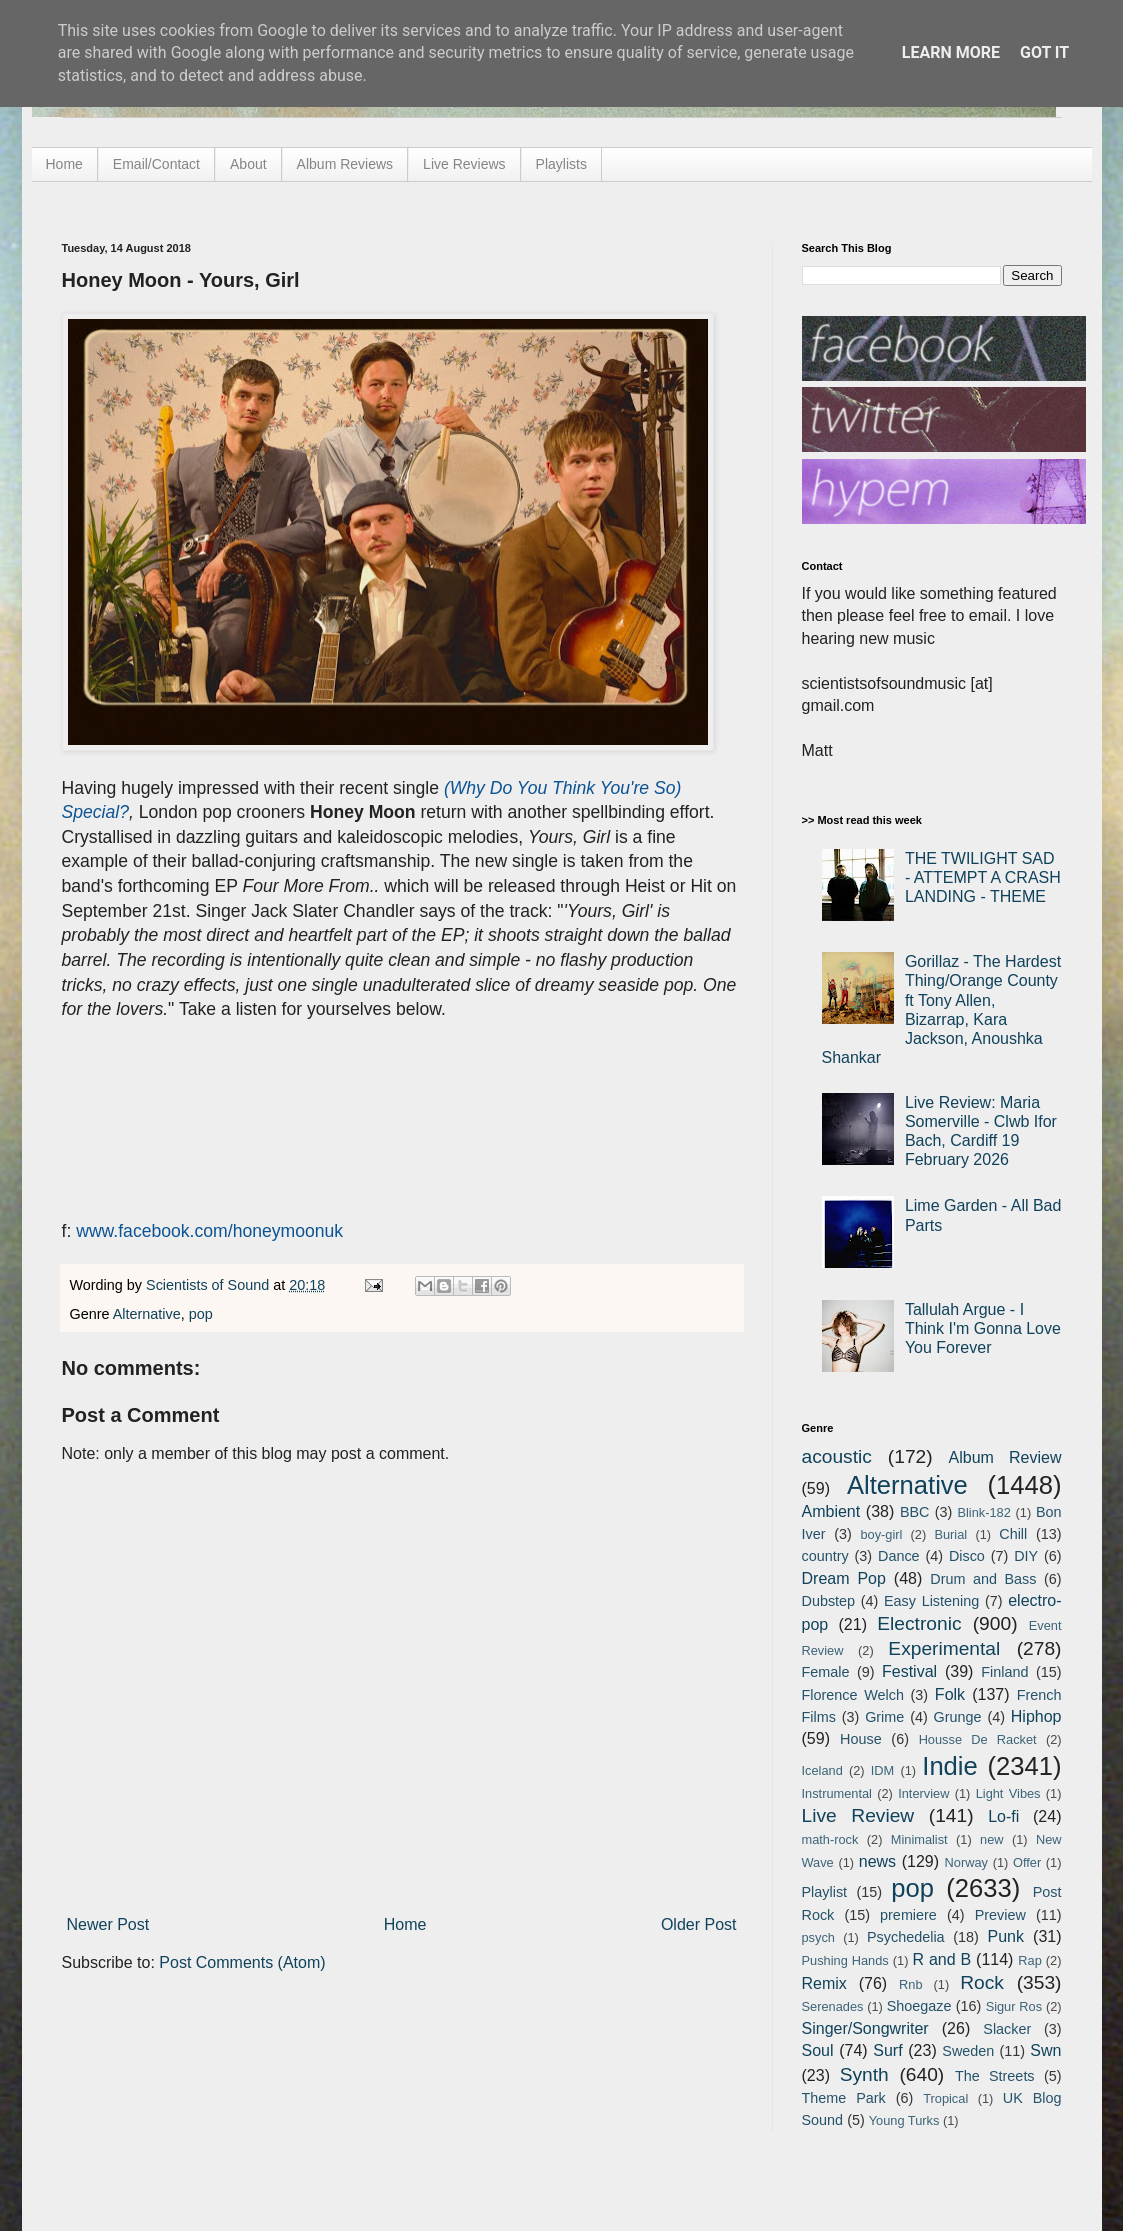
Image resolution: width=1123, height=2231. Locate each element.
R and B (941, 1959)
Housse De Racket (978, 1739)
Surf (887, 2050)
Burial (950, 1534)
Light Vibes (1008, 1793)
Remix (824, 1983)
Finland (1004, 1672)
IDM (882, 1770)
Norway (966, 1862)
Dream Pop (844, 1578)
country (825, 1556)
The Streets (995, 2076)
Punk (1006, 1936)
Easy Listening (931, 1601)
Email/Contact (156, 164)
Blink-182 (983, 1512)
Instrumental (837, 1793)
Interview (923, 1793)
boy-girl (881, 1534)
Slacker (1007, 2029)
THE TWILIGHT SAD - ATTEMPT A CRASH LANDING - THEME (983, 877)
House (861, 1739)
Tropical (945, 2098)
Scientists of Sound (209, 1285)
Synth (864, 2074)
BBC (915, 1512)
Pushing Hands (845, 1960)
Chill (1013, 1534)
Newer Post (108, 1924)
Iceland (822, 1770)
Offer (1027, 1862)
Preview (1000, 1915)
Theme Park (844, 2098)
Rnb (910, 1984)
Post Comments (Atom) (242, 1962)
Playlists (561, 164)
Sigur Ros (1014, 2006)
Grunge (958, 1717)
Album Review (1005, 1457)
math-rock (830, 1839)
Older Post (699, 1924)
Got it (1044, 52)
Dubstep (829, 1601)
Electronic (919, 1623)
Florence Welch (853, 1695)
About (248, 164)
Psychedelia (906, 1937)
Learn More (951, 52)
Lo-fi (1003, 1816)
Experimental (944, 1648)
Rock (982, 1982)
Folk (950, 1694)
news (877, 1861)
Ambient (831, 1511)
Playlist (825, 1892)
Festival (909, 1671)
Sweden (968, 2051)
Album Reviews (345, 164)
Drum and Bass (983, 1579)
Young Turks (904, 2120)
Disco (967, 1556)
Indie (950, 1766)
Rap (1029, 1960)
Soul (818, 2050)
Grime (884, 1717)
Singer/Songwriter (865, 2028)
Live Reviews (464, 164)
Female (826, 1672)
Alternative (147, 1314)
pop (201, 1314)
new (991, 1839)
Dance (899, 1556)
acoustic (837, 1456)
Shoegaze (919, 2006)
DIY (1026, 1556)
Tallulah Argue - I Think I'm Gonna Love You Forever (983, 1328)
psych (818, 1937)
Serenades (833, 2006)
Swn (1045, 2050)
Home (64, 164)
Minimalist (919, 1839)
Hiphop (1036, 1716)
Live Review (858, 1815)
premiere (908, 1915)
